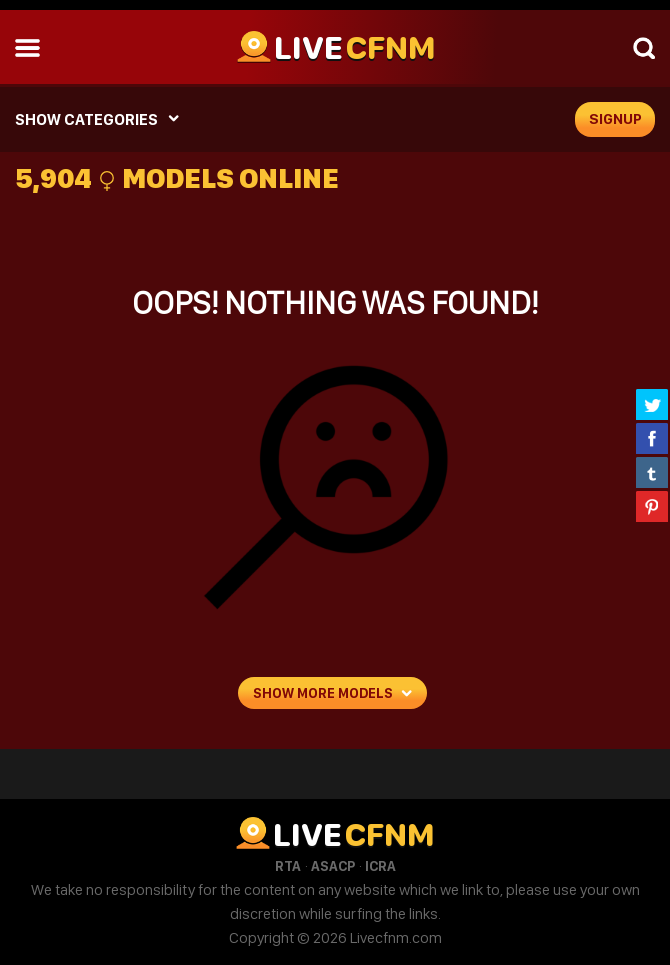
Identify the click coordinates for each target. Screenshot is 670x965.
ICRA (380, 866)
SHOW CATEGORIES (86, 119)
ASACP (333, 866)
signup (615, 119)
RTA (288, 866)
